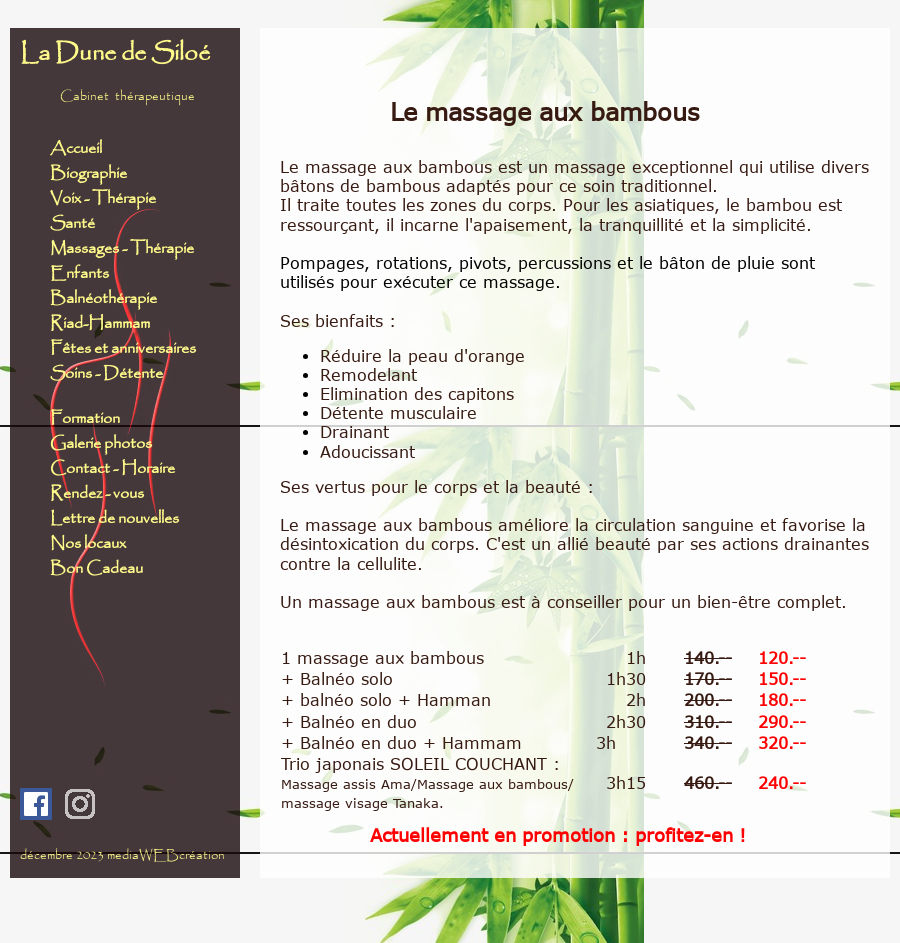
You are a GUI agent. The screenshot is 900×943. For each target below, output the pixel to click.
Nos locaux (88, 543)
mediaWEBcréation (166, 855)
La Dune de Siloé (115, 54)
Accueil (76, 148)
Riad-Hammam (100, 323)
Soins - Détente (106, 373)
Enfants (81, 273)
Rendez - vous (97, 493)
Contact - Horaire (117, 468)
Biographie (88, 173)
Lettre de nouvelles (114, 518)
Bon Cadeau (96, 568)
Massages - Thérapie (122, 248)
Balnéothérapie (103, 298)
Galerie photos (101, 443)
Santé (72, 223)
